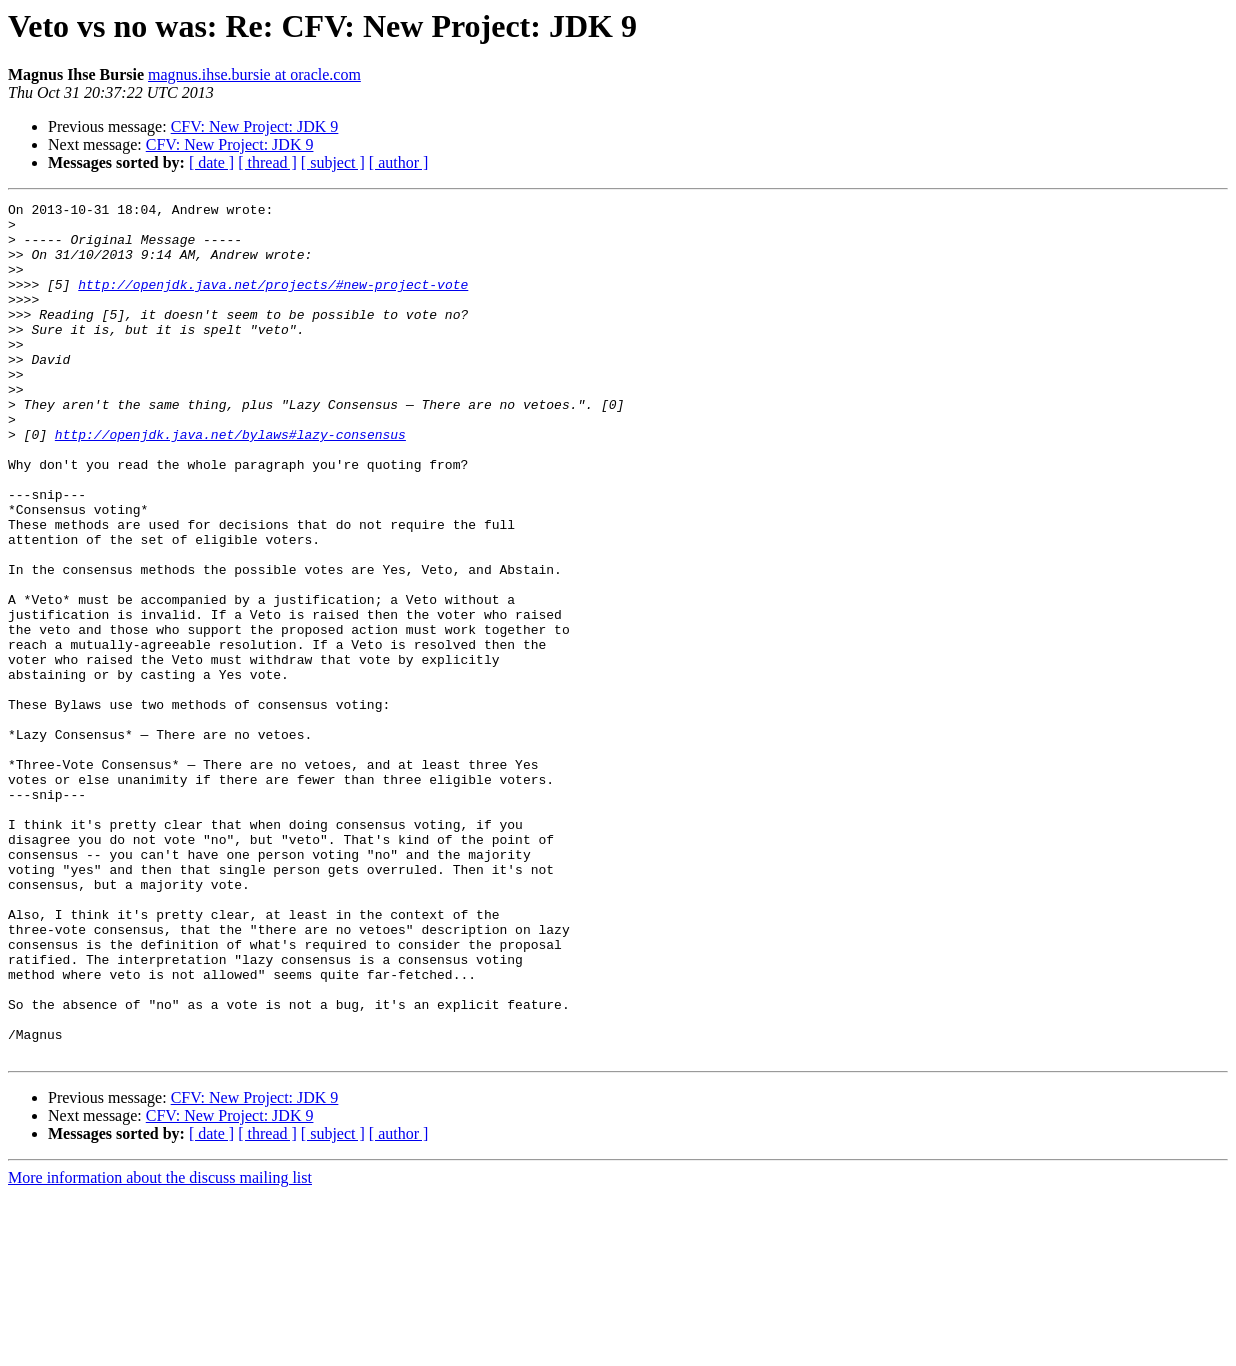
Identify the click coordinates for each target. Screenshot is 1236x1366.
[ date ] (211, 162)
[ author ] (399, 162)
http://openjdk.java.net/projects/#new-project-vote (273, 302)
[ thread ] (267, 162)
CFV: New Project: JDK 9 (255, 126)
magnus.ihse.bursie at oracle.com (254, 74)
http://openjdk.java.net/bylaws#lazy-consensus (230, 482)
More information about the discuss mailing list (160, 1348)
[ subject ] (333, 162)
